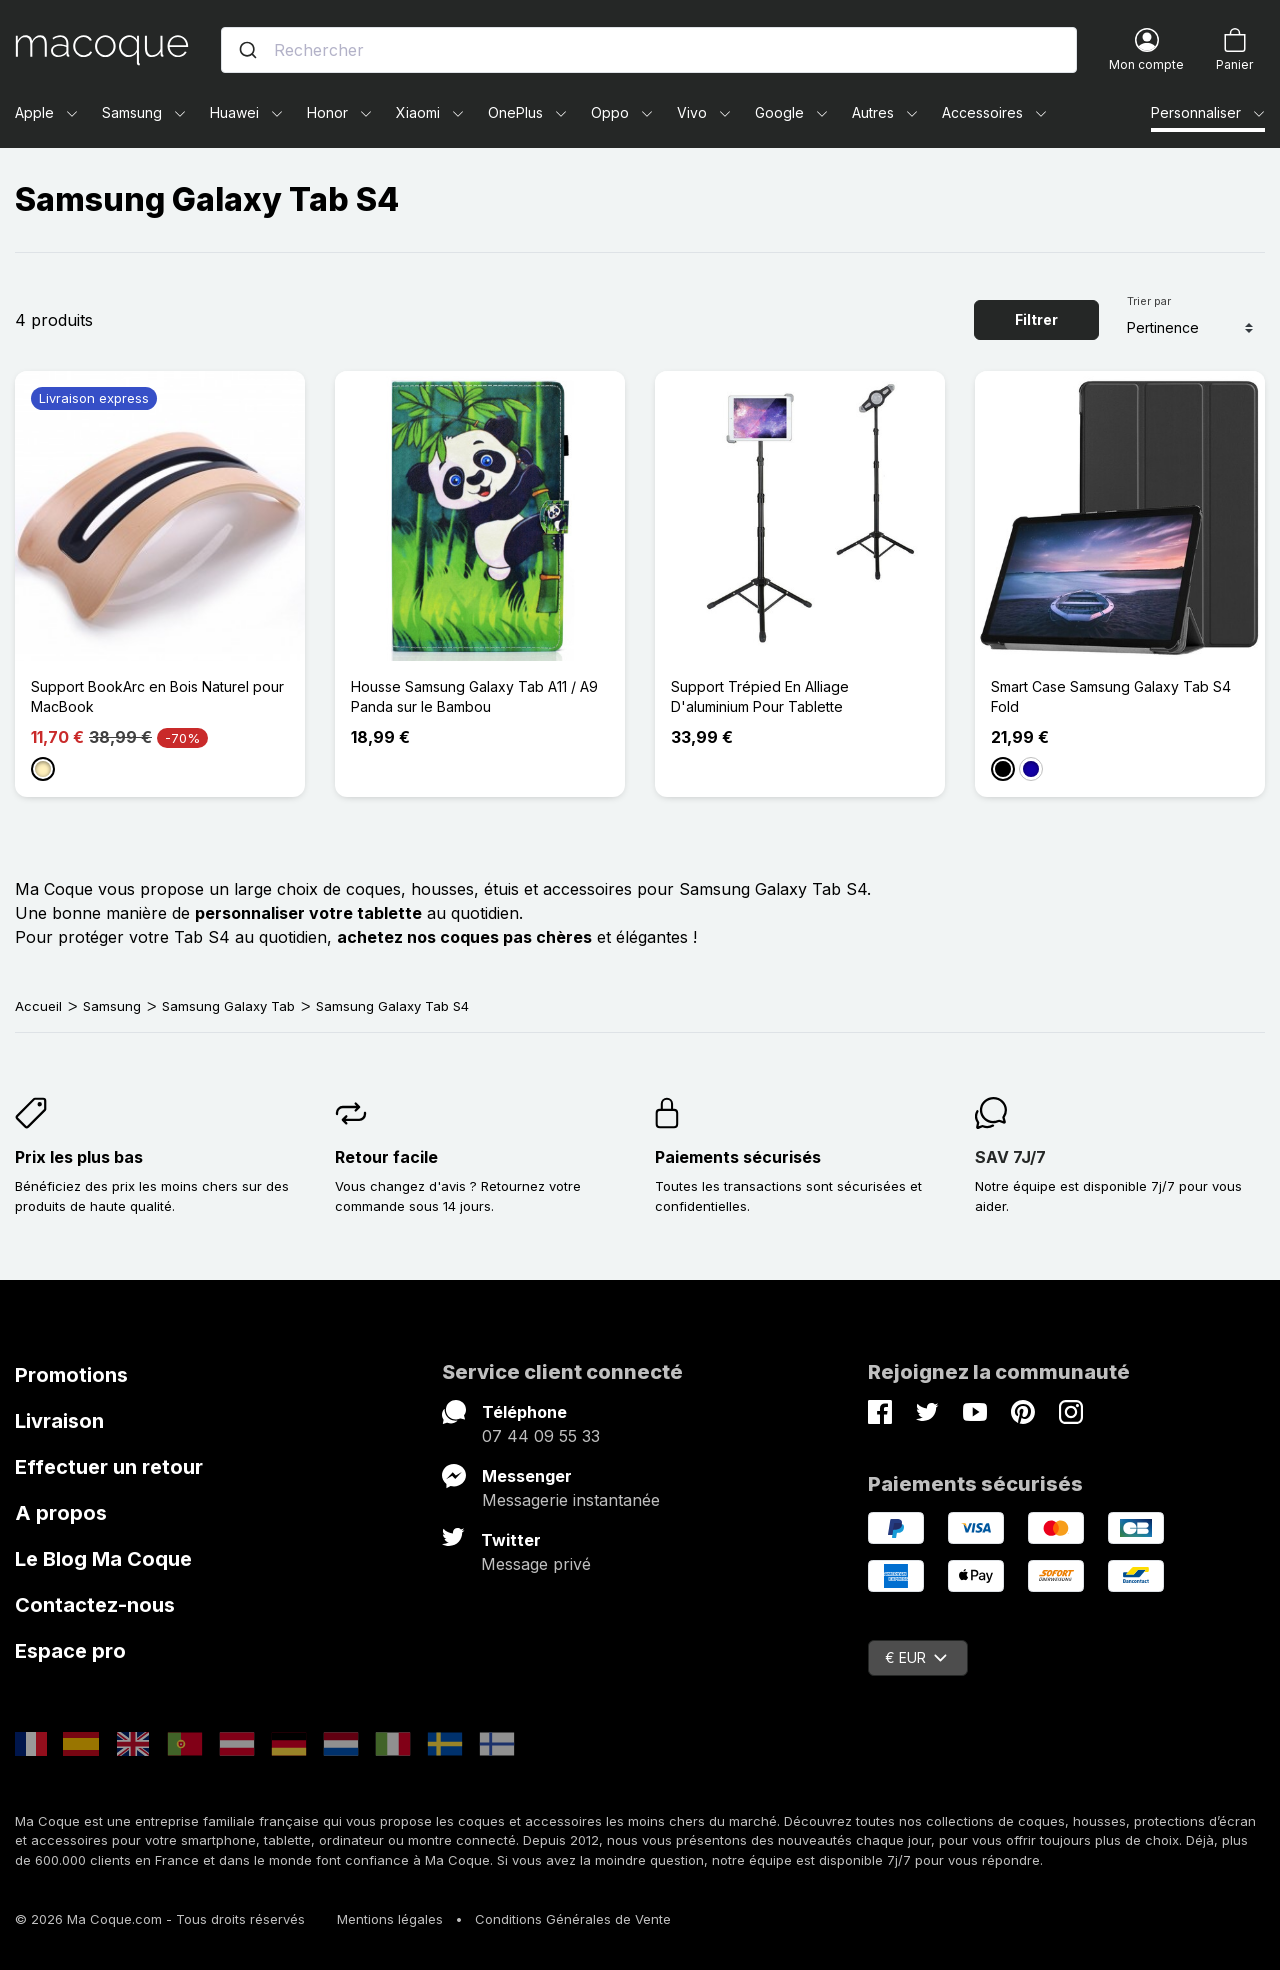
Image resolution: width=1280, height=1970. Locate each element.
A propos (61, 1513)
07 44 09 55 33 (541, 1436)
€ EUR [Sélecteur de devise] (916, 1657)
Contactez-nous (95, 1605)
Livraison (59, 1421)
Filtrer (1036, 319)
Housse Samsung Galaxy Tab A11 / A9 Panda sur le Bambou (474, 696)
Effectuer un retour (109, 1467)
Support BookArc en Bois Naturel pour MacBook (157, 696)
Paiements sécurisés (738, 1157)
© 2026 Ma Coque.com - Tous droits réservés (160, 1919)
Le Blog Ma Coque (103, 1559)
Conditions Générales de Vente (573, 1919)
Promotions (71, 1375)
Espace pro (70, 1651)
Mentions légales (390, 1919)
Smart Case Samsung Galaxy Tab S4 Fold (1111, 696)
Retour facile (386, 1157)
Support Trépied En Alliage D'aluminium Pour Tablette (760, 696)
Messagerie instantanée (571, 1500)
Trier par (1149, 301)
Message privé (536, 1564)
